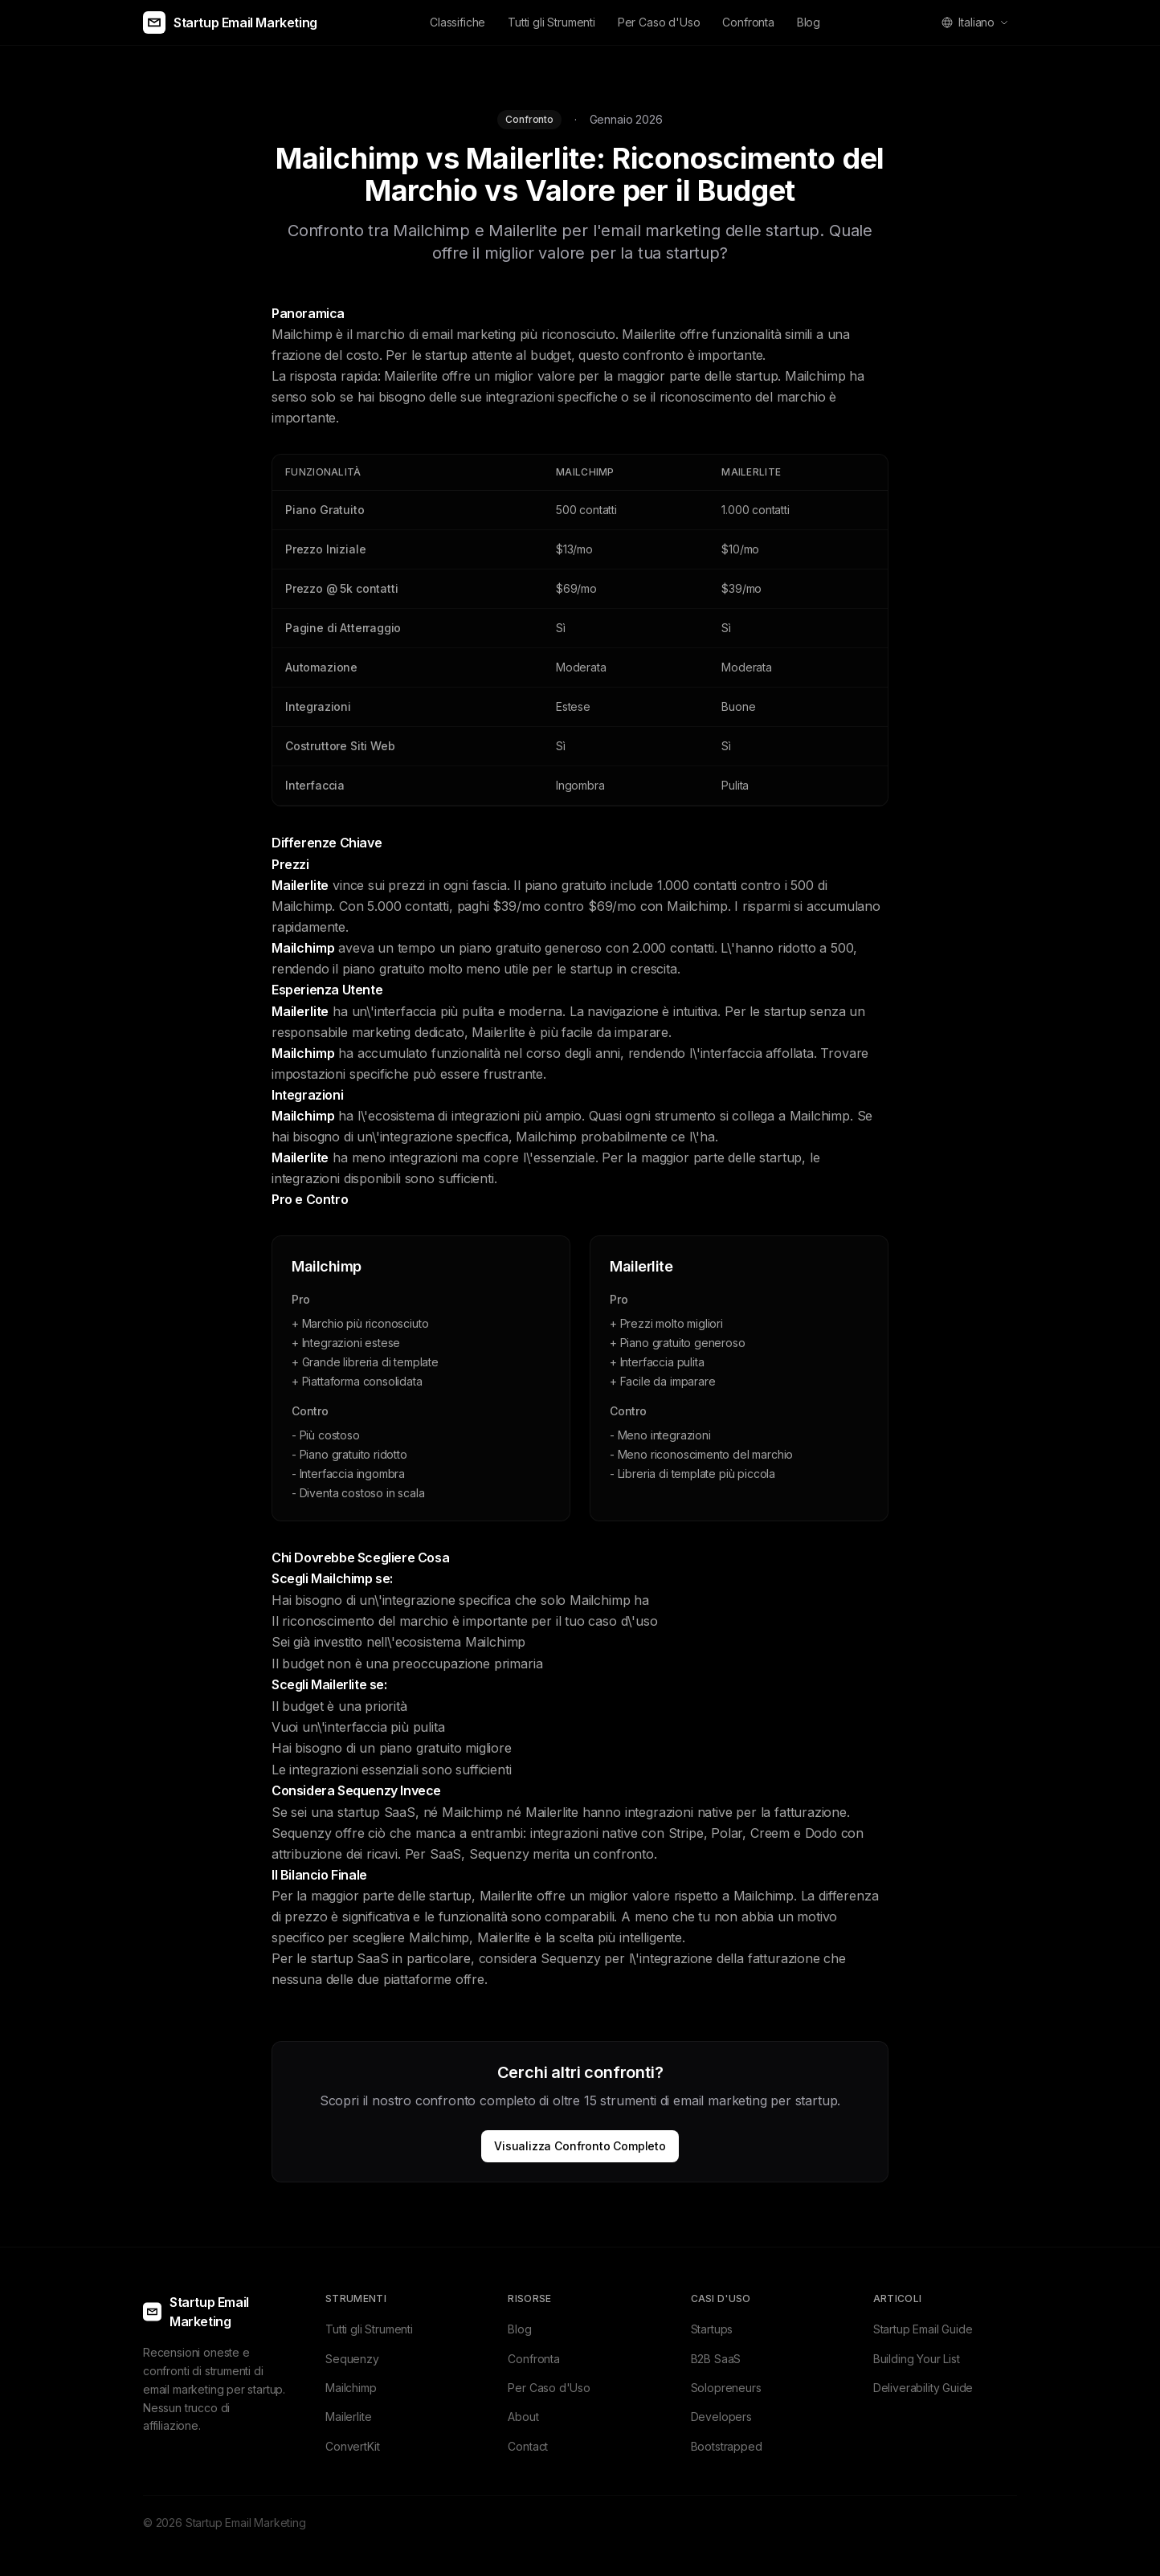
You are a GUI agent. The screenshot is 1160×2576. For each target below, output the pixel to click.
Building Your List (916, 2359)
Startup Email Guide (923, 2329)
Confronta (748, 22)
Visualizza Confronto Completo (580, 2146)
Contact (528, 2446)
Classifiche (457, 22)
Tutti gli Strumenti (551, 22)
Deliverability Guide (923, 2387)
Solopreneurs (726, 2387)
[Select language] (975, 22)
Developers (721, 2416)
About (523, 2416)
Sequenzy (352, 2359)
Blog (808, 22)
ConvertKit (352, 2446)
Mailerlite (348, 2416)
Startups (712, 2329)
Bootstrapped (726, 2446)
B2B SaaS (716, 2359)
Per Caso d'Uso (659, 22)
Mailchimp (350, 2387)
